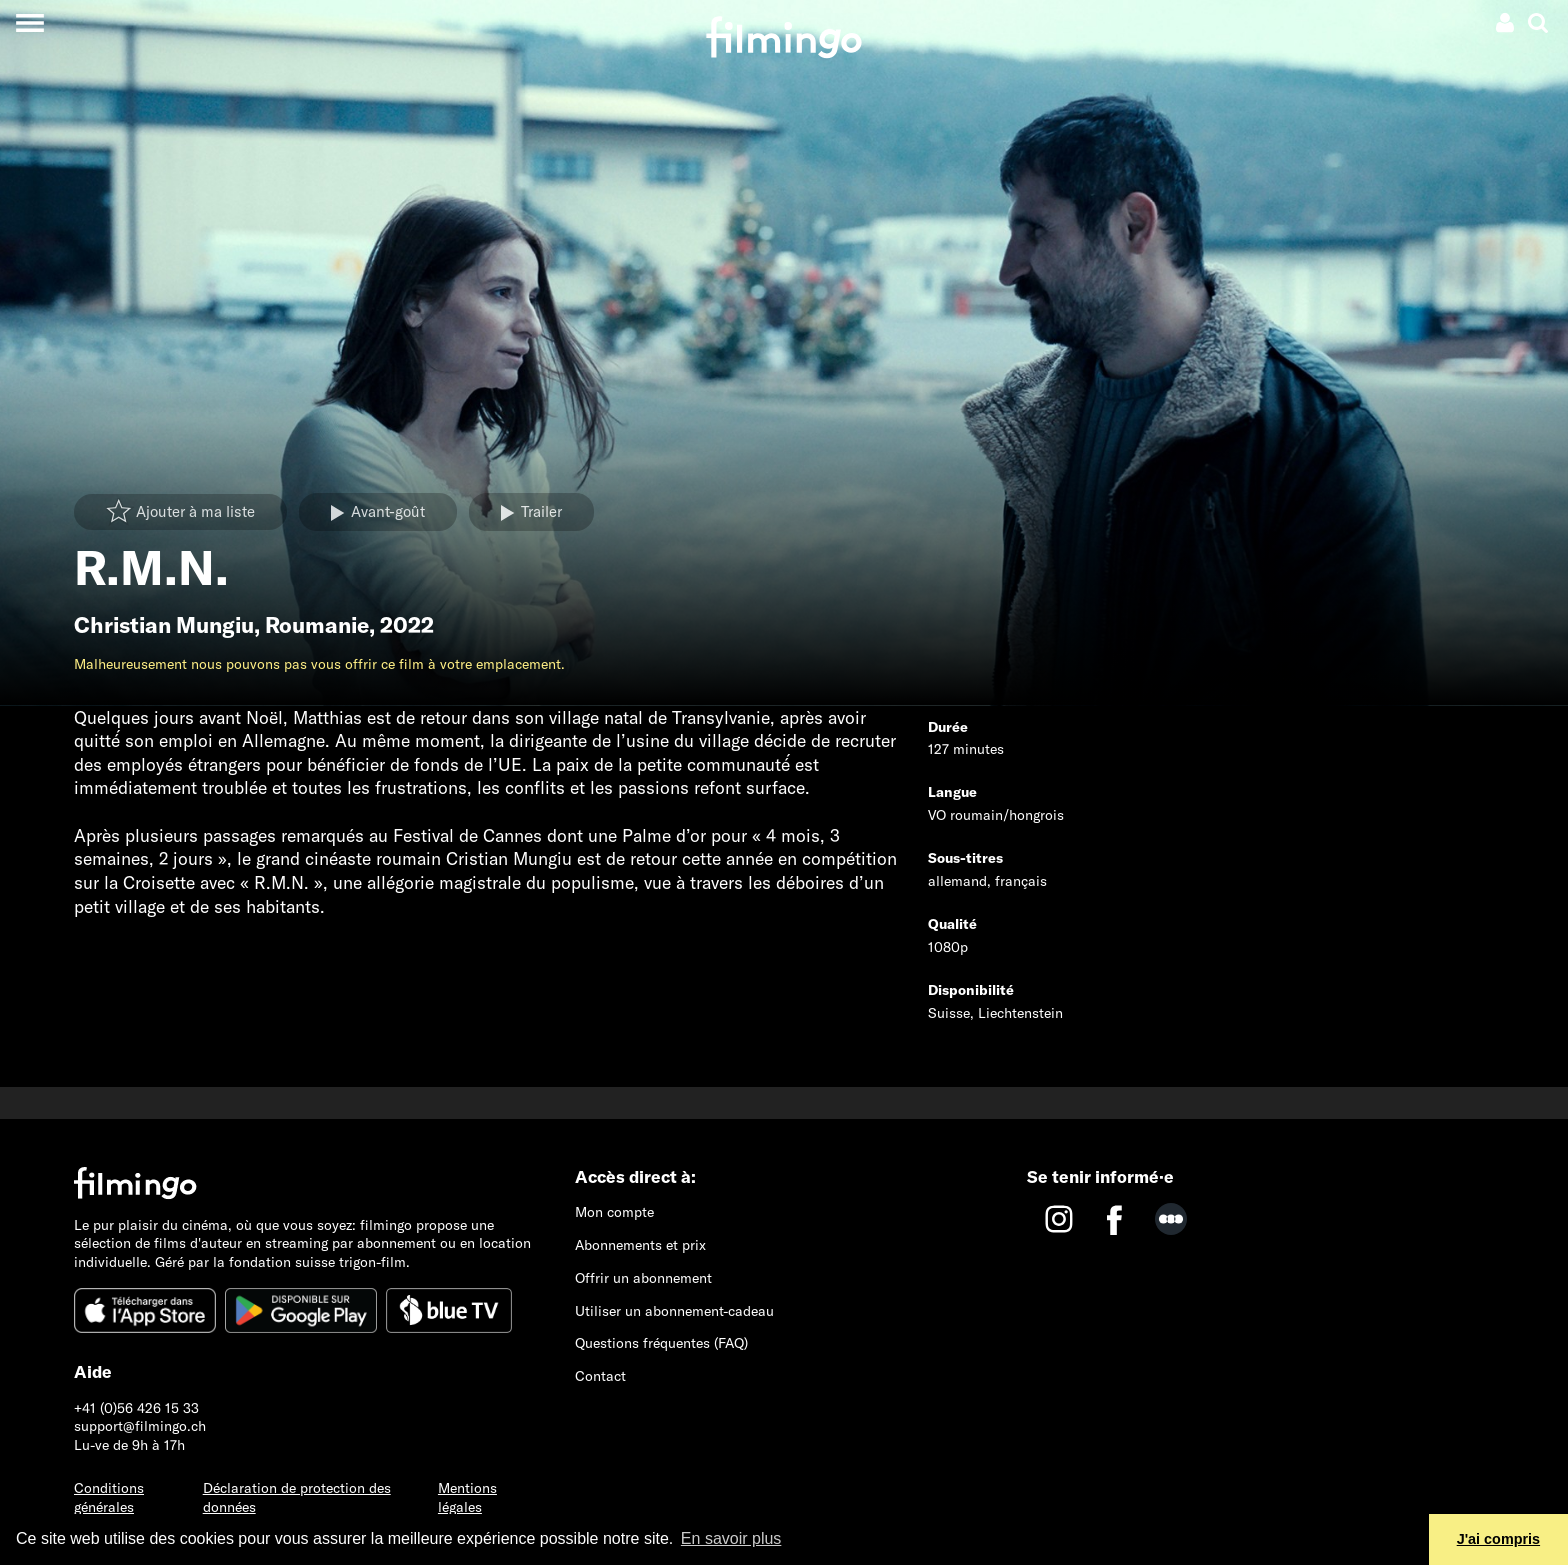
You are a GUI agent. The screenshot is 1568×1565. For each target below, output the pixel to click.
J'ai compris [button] (1498, 1539)
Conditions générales (109, 1497)
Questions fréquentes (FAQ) (661, 1343)
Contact (600, 1376)
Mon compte (614, 1212)
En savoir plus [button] (731, 1538)
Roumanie (317, 625)
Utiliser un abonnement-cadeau (674, 1311)
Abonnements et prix (640, 1245)
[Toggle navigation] (29, 22)
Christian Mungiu (164, 625)
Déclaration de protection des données (297, 1497)
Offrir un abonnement (643, 1278)
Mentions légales (467, 1497)
